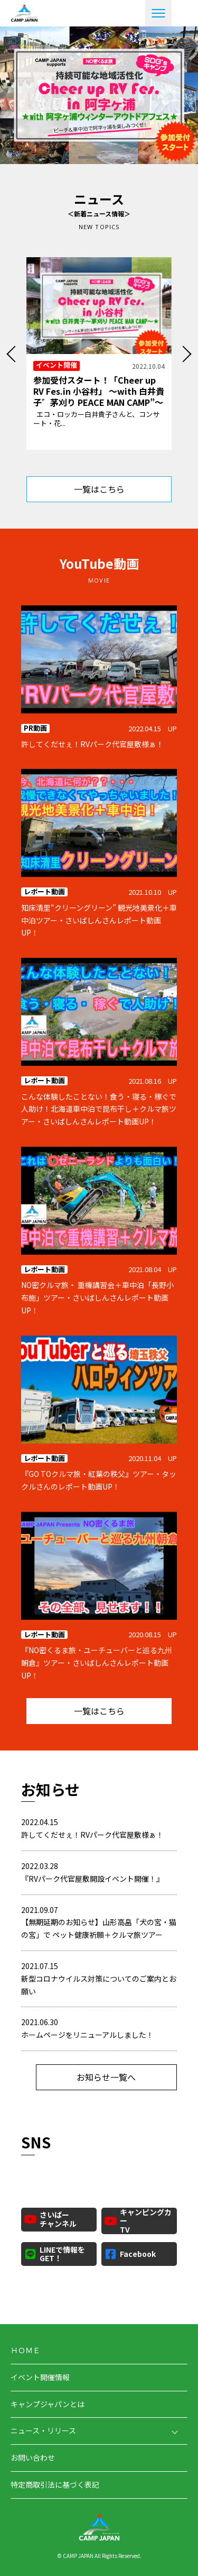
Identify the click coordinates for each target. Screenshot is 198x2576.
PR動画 (35, 728)
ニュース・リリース (43, 2430)
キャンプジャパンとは (47, 2404)
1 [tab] (87, 157)
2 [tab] (111, 157)
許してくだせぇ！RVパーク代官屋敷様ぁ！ (92, 744)
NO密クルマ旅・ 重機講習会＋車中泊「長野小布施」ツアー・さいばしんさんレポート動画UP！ (97, 1298)
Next (185, 356)
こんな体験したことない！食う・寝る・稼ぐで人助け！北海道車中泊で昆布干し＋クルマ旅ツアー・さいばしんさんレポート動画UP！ (98, 1109)
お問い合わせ (33, 2457)
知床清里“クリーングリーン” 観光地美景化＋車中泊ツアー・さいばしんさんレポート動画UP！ (99, 920)
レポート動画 (44, 891)
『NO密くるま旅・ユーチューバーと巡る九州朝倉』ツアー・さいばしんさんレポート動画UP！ (96, 1663)
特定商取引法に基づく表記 (55, 2484)
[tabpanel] (99, 95)
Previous (13, 356)
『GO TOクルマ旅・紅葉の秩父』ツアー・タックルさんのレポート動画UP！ (98, 1480)
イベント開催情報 (40, 2377)
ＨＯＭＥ (25, 2350)
